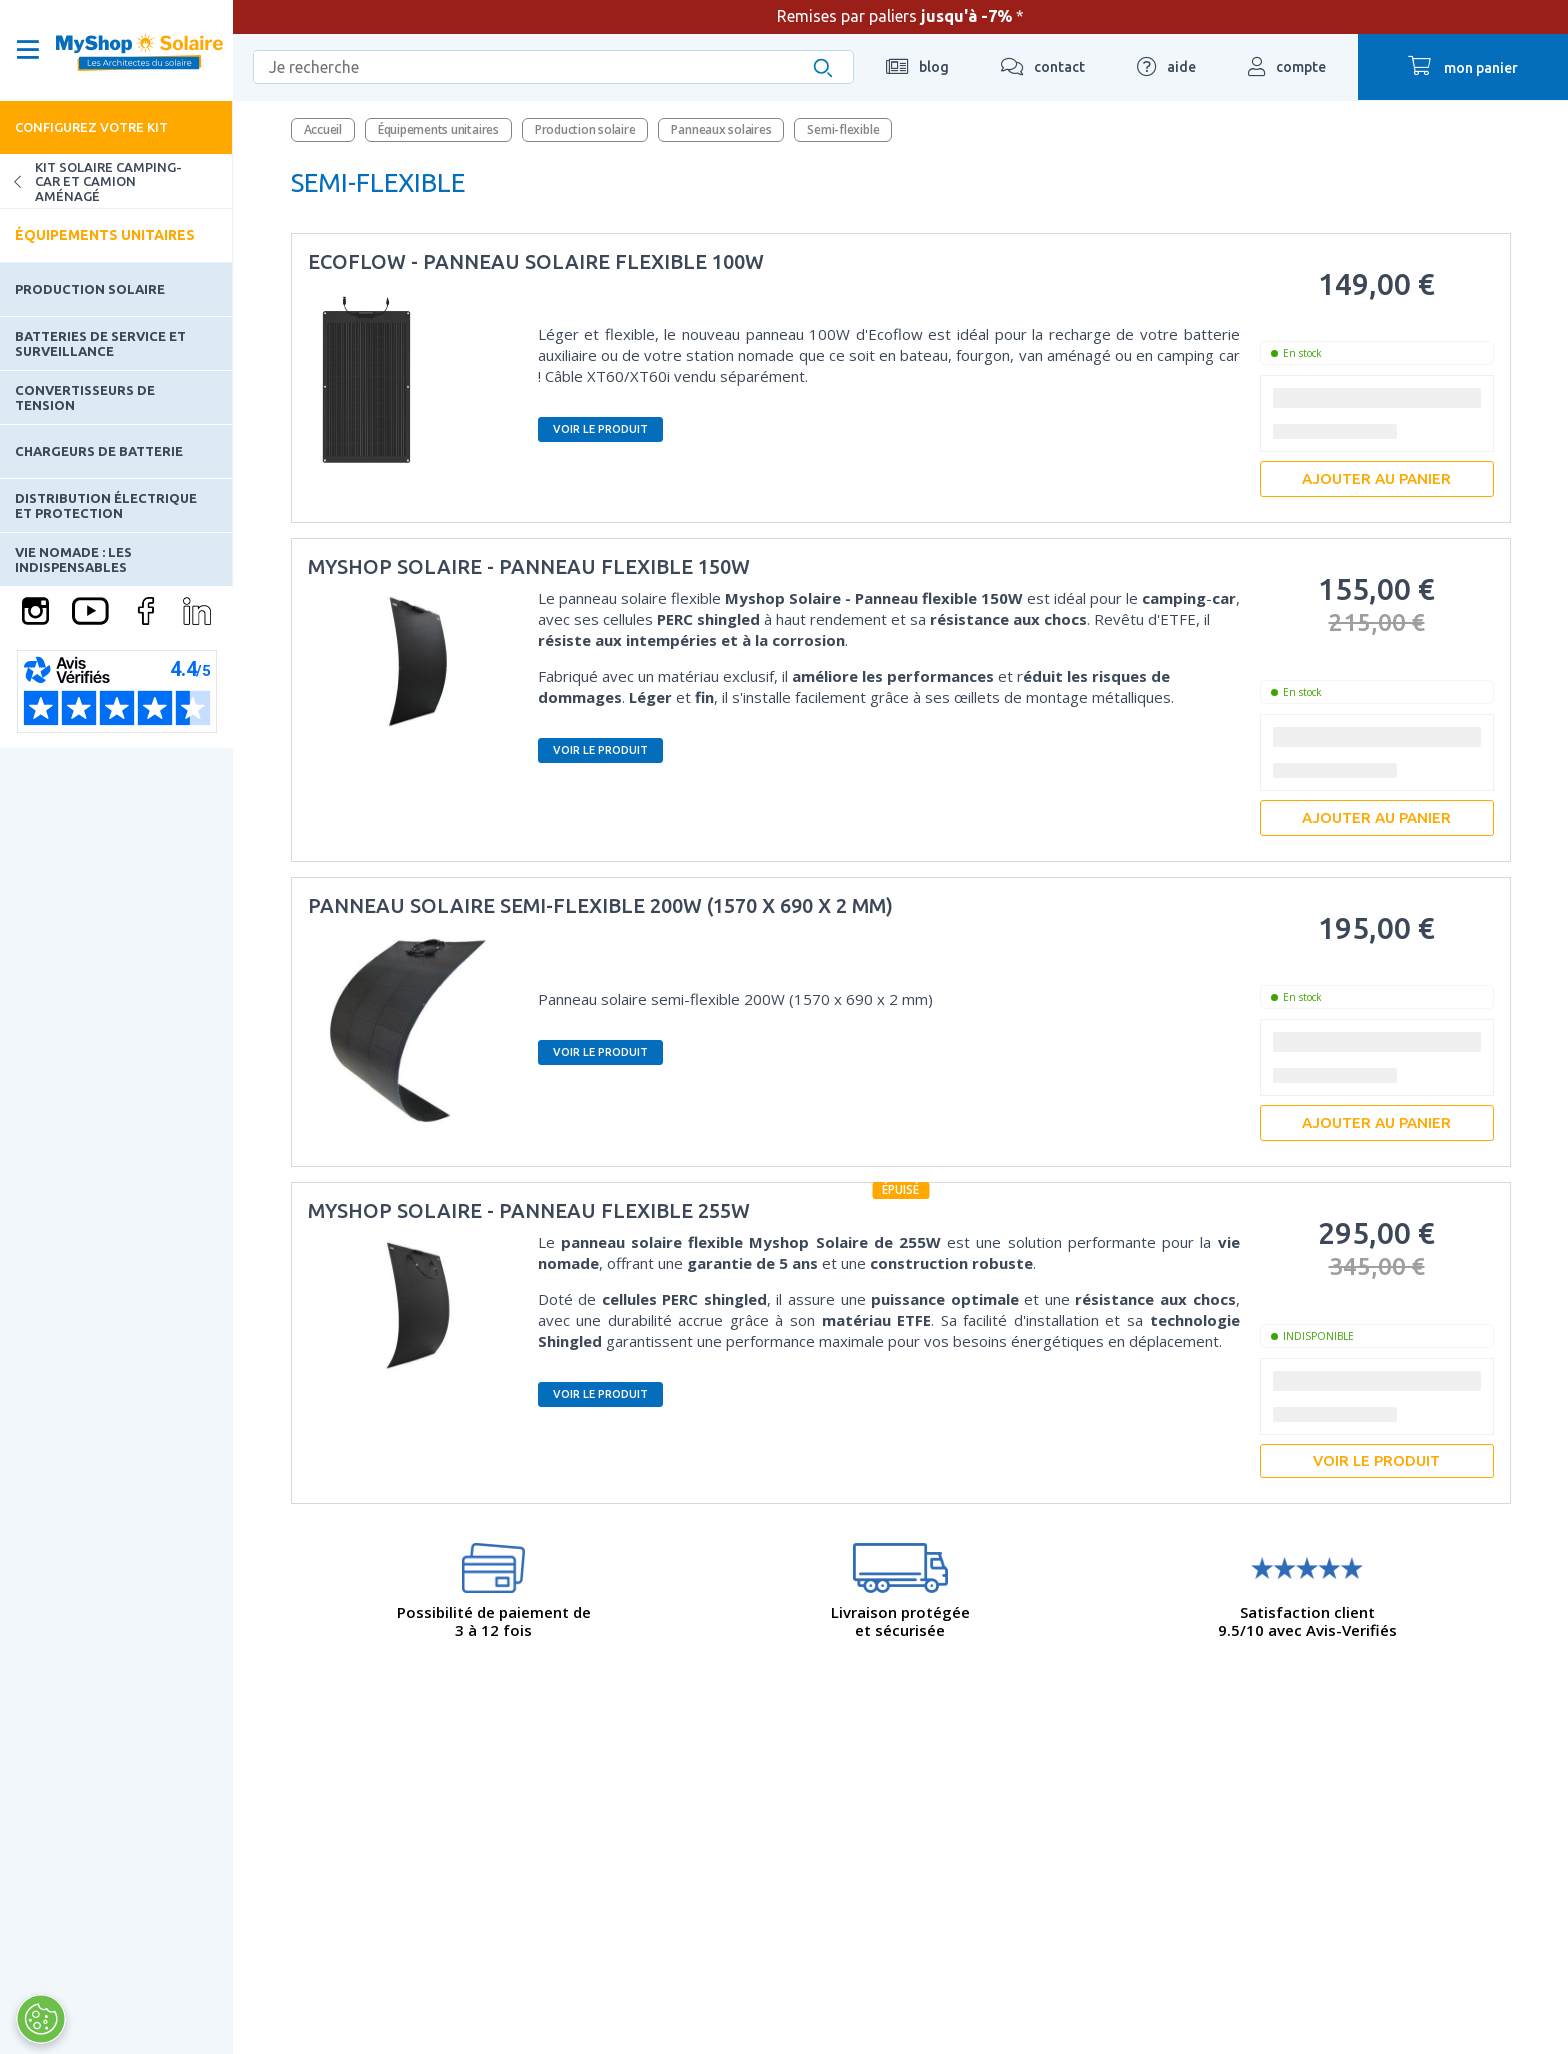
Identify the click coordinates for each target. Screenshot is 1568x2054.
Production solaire (90, 289)
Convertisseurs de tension (85, 397)
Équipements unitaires (105, 235)
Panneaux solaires (721, 129)
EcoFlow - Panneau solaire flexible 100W (536, 261)
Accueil (323, 129)
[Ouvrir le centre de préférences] (40, 2019)
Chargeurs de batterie (99, 451)
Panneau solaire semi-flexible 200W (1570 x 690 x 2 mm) (600, 905)
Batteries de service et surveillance (100, 343)
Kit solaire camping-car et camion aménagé (91, 181)
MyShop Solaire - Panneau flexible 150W (529, 566)
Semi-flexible (843, 129)
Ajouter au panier (1376, 478)
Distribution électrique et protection (106, 505)
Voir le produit (600, 429)
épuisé (900, 1189)
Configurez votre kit (91, 127)
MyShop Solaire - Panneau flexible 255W (529, 1210)
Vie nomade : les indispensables (73, 559)
